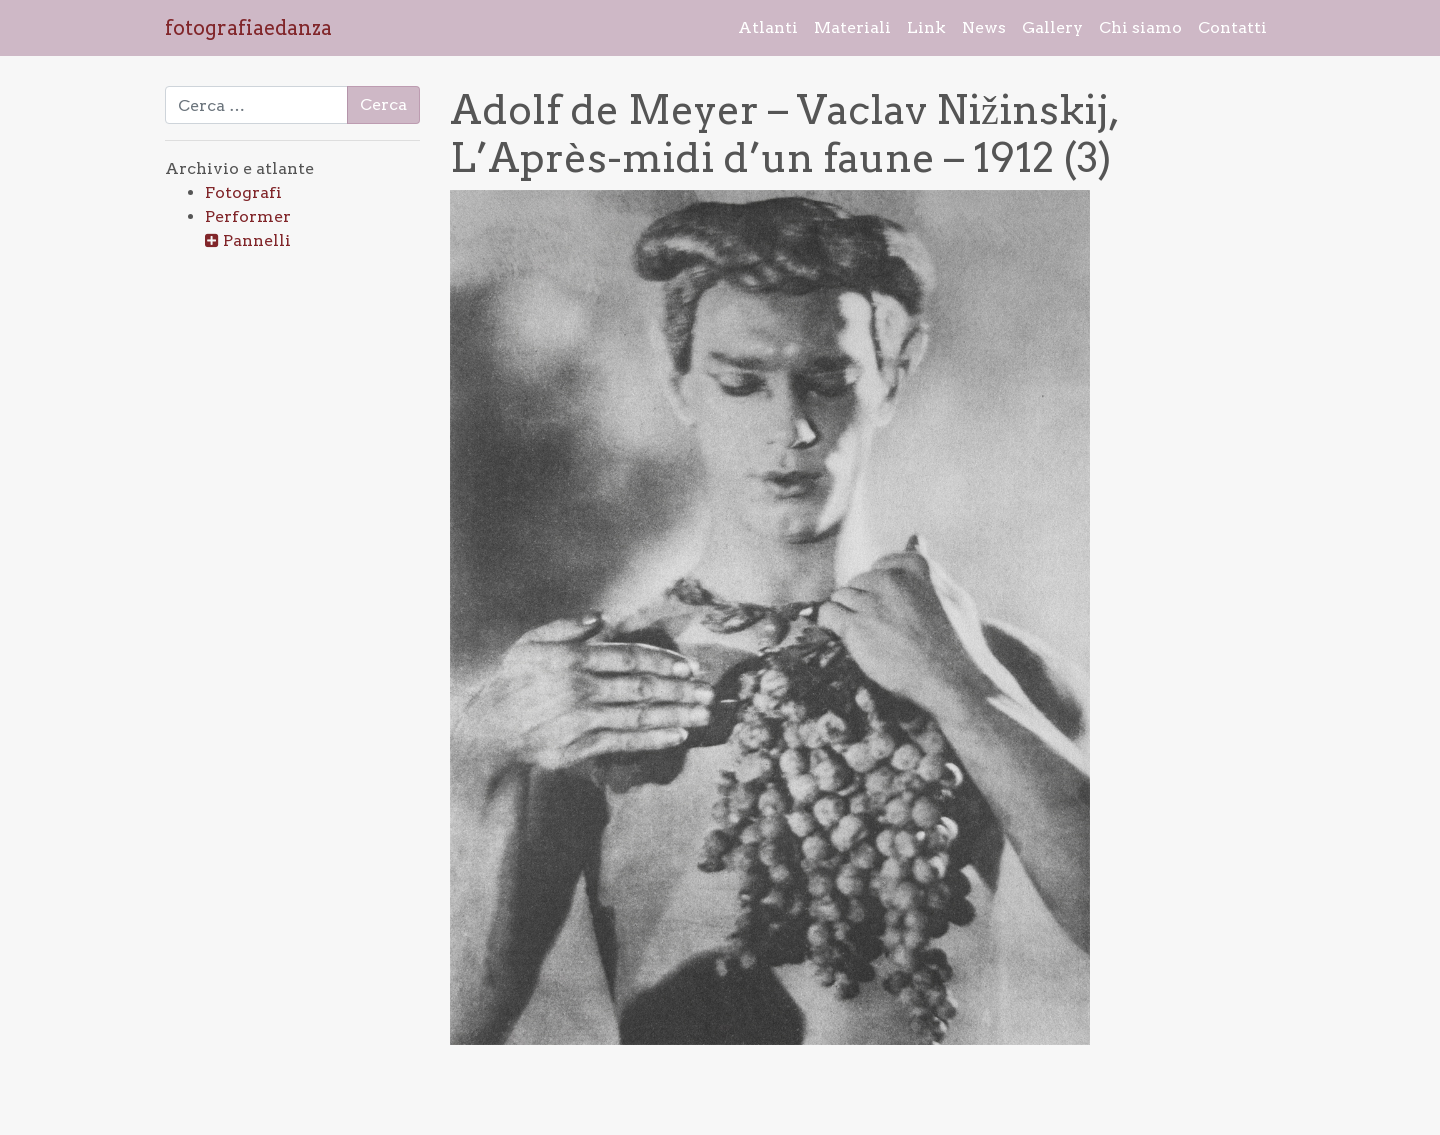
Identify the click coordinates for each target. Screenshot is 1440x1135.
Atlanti (768, 27)
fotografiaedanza (248, 28)
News (984, 27)
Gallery (1052, 27)
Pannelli (257, 240)
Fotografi (243, 192)
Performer (248, 216)
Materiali (852, 27)
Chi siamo (1140, 27)
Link (926, 27)
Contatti (1232, 27)
